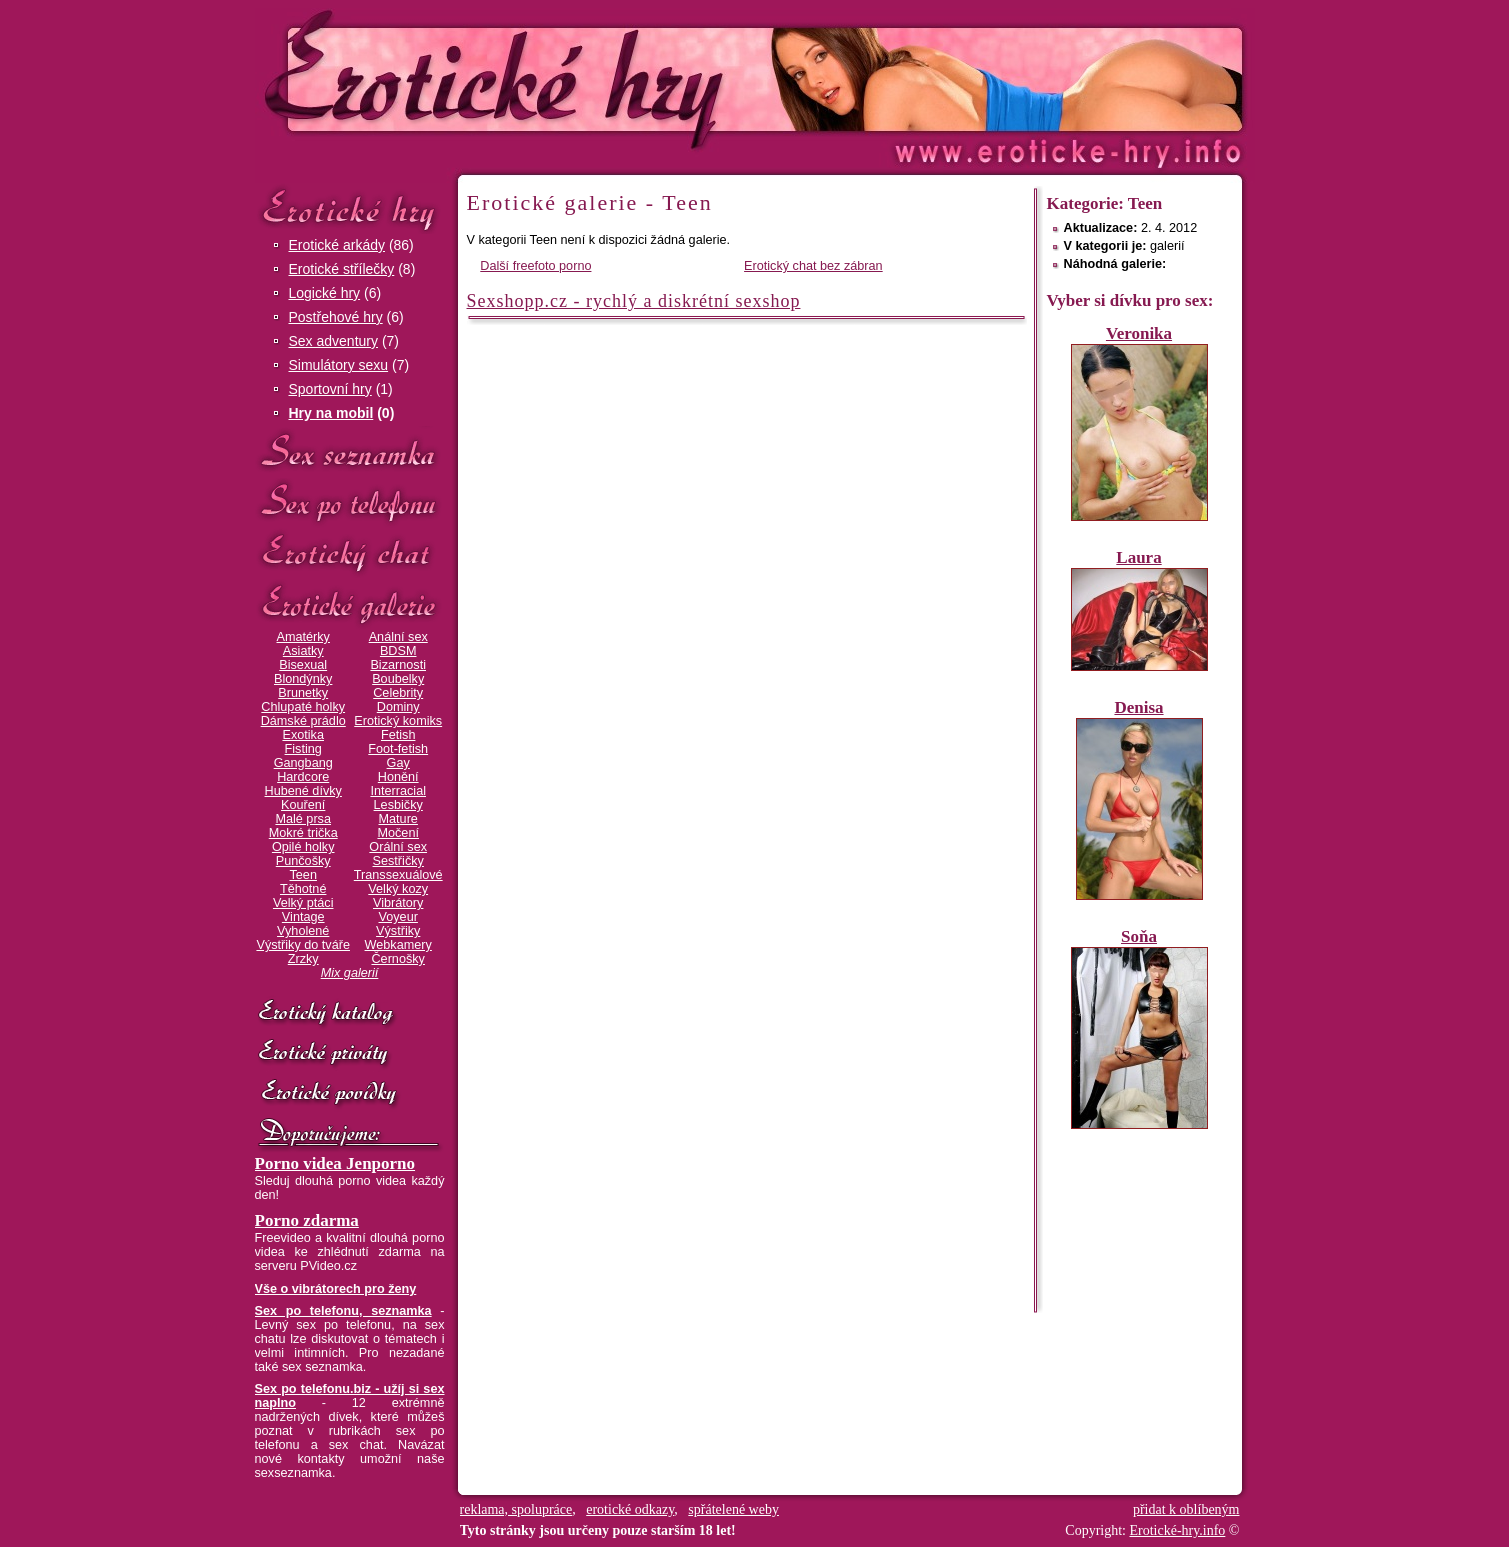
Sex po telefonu (350, 502)
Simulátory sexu (339, 365)
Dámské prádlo (303, 721)
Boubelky (398, 679)
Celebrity (398, 693)
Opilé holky (303, 847)
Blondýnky (303, 679)
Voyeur (398, 917)
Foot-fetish (398, 749)
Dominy (398, 707)
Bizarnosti (398, 665)
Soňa (1139, 936)
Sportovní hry (330, 389)
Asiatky (303, 651)
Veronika (1139, 333)
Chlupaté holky (303, 707)
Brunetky (303, 693)
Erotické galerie (350, 604)
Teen (302, 875)
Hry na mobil (331, 413)
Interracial (398, 791)
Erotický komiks (398, 721)
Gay (398, 763)
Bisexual (303, 665)
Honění (398, 777)
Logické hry (325, 293)
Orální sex (398, 847)
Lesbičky (398, 805)
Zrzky (303, 959)
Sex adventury (334, 341)
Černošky (397, 959)
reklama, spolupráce (516, 1509)
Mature (398, 819)
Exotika (303, 735)
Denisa (1138, 707)
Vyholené (303, 931)
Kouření (303, 805)
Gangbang (303, 763)
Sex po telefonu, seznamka (343, 1311)
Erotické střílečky (342, 269)
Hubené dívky (303, 791)
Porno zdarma (307, 1220)
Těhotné (303, 889)
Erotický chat (350, 553)
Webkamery (398, 945)
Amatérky (302, 637)
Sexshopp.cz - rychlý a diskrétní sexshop (634, 301)
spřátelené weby (733, 1509)
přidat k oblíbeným (1186, 1509)
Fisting (303, 749)
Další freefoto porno (535, 266)
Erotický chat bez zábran (813, 266)
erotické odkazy (630, 1509)
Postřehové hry (336, 317)
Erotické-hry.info (592, 78)
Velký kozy (398, 889)
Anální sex (398, 637)
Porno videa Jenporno (335, 1163)
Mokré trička (303, 833)
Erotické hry (350, 208)
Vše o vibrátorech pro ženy (336, 1289)
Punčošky (303, 861)
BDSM (398, 651)
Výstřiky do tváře (303, 945)
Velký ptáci (303, 903)
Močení (398, 833)
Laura (1138, 557)
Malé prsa (303, 819)
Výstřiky (398, 931)
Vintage (303, 917)
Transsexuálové (398, 875)
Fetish (398, 735)
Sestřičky (398, 861)
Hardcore (303, 777)
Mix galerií (350, 973)
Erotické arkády (337, 245)
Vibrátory (398, 903)
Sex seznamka (350, 451)
